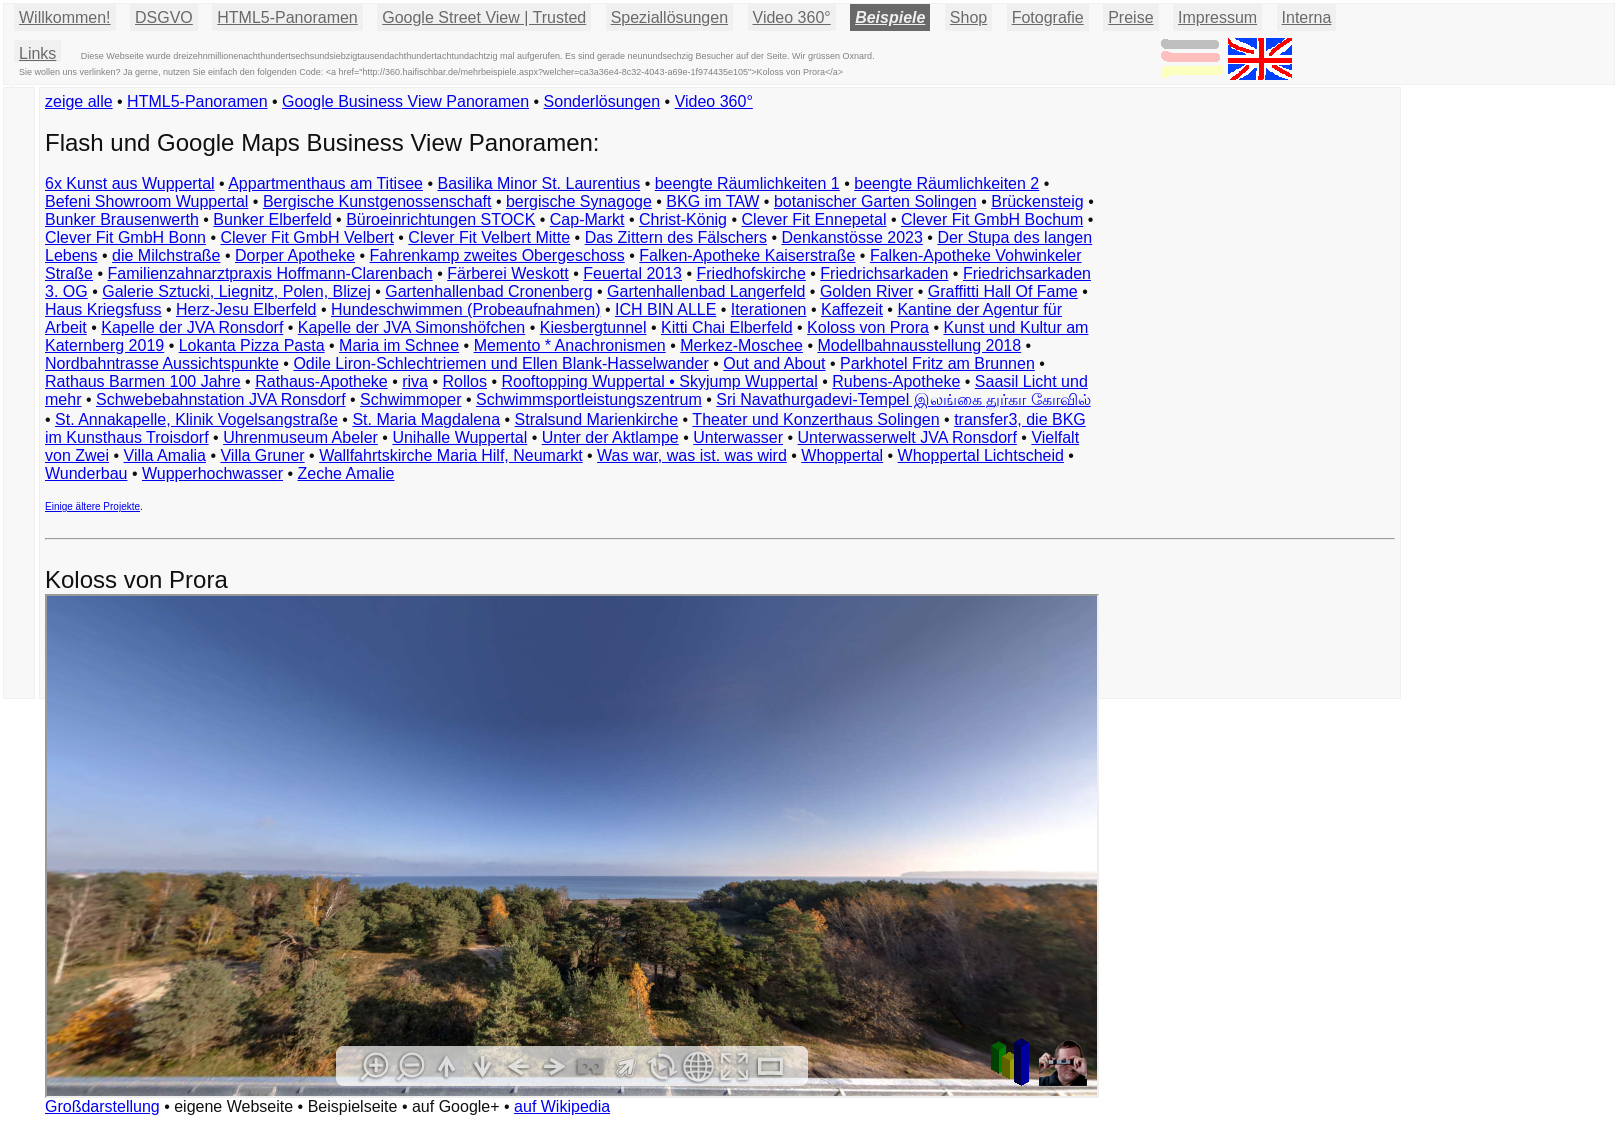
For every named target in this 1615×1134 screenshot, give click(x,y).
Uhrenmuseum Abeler (300, 437)
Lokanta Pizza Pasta (252, 345)
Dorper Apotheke (295, 255)
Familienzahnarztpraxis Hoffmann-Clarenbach (270, 273)
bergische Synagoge (579, 201)
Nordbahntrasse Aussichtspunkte (162, 363)
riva (415, 381)
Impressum (1217, 17)
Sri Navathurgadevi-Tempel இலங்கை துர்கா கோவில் (903, 399)
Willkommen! (65, 17)
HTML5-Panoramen (287, 17)
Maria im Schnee (399, 345)
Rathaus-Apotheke (321, 381)
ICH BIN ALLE (665, 309)
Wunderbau (86, 473)
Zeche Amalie (346, 473)
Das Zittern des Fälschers (676, 237)
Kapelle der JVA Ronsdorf (192, 327)
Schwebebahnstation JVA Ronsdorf (221, 399)
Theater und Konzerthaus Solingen (815, 419)
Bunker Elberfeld (272, 219)
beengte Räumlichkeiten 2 (946, 183)
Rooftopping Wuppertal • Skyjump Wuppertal (659, 381)
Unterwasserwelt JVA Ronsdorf (907, 437)
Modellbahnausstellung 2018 (919, 345)
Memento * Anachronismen (570, 345)
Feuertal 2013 (632, 273)
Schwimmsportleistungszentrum (589, 399)
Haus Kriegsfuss (103, 309)
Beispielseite (353, 1106)
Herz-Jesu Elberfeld (246, 309)
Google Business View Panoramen (405, 101)
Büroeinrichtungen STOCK (440, 219)
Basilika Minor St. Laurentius (538, 183)
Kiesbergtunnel (593, 327)
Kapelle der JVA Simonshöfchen (411, 327)
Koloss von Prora (868, 327)
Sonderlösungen (602, 101)
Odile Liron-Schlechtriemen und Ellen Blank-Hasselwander (500, 363)
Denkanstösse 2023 (851, 237)
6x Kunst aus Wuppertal (130, 183)
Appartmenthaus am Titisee (325, 183)
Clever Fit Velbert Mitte (489, 237)
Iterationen (769, 309)
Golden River (866, 291)
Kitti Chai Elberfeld (727, 327)
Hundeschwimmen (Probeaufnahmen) (465, 309)
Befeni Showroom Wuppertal (146, 201)
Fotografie (1048, 17)
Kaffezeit (852, 309)
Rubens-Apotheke (896, 381)
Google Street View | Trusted (484, 17)
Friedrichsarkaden (884, 273)
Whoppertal (842, 455)
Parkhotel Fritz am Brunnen (937, 363)
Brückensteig (1037, 201)
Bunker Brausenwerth (122, 219)
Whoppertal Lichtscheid (981, 455)
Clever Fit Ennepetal (814, 219)
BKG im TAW (712, 201)
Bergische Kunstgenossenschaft (377, 201)
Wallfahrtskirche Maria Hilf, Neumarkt (450, 455)
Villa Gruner (262, 455)
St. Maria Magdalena (426, 419)
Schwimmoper (410, 399)
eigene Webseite (233, 1106)
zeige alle (79, 101)
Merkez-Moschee (741, 345)
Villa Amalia (165, 455)
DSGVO (164, 17)
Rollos (464, 381)
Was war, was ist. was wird (692, 455)
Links (37, 53)
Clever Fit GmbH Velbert (306, 237)
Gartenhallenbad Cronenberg (488, 291)
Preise (1130, 17)
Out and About (774, 363)
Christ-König (683, 219)
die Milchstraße (166, 255)
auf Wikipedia (562, 1106)
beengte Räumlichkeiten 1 (747, 183)
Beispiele (890, 17)
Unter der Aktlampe (610, 437)
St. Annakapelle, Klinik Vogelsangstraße (196, 419)
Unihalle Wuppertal (459, 437)
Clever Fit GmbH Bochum (992, 219)
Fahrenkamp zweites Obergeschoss (497, 255)
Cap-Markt (587, 219)
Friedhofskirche (750, 273)
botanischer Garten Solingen (875, 201)
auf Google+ (456, 1106)
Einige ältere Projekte (92, 506)
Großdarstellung (102, 1106)
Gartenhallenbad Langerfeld (706, 291)
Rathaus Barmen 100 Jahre (143, 381)
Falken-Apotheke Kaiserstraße (747, 255)
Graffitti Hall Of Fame (1003, 291)
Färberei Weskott (508, 273)
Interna (1307, 17)
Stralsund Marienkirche (597, 419)
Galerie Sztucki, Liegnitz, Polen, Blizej (236, 291)
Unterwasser (738, 437)
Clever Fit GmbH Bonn (125, 237)
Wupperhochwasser (212, 473)
